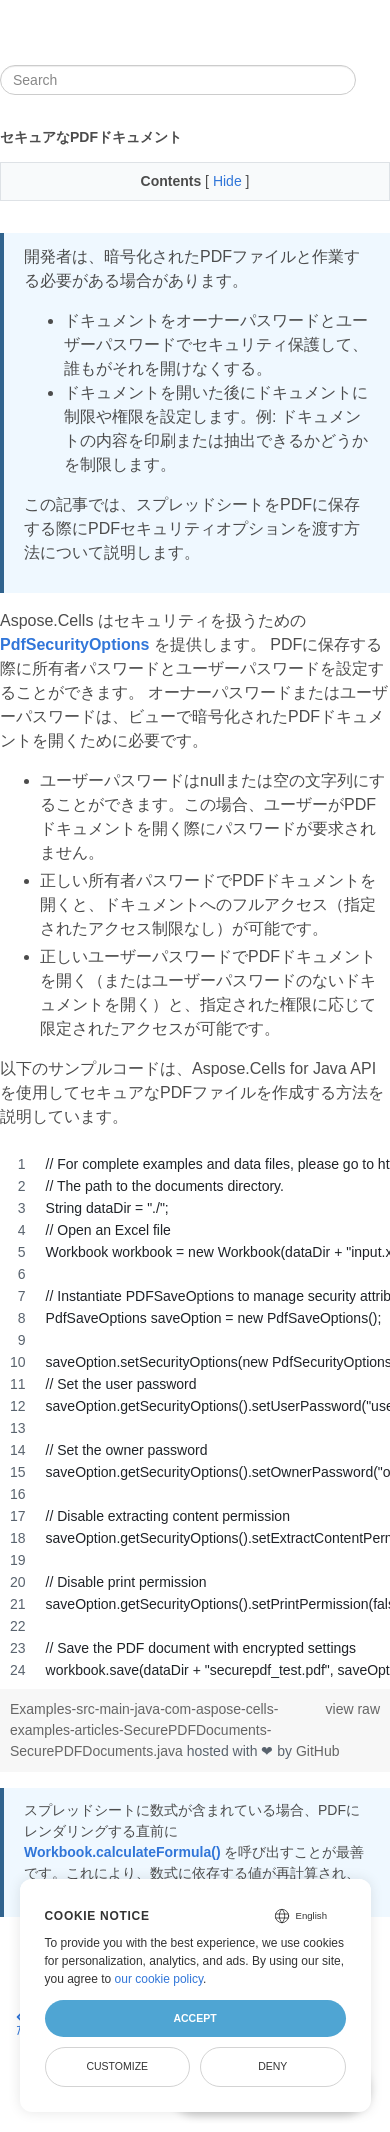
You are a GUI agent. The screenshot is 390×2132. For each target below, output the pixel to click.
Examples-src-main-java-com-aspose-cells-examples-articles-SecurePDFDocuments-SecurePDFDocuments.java (144, 1730)
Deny (272, 2066)
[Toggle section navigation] (373, 80)
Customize (117, 2066)
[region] (195, 1417)
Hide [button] (229, 181)
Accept (194, 2018)
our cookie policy (159, 1979)
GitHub (318, 1751)
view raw (353, 1709)
